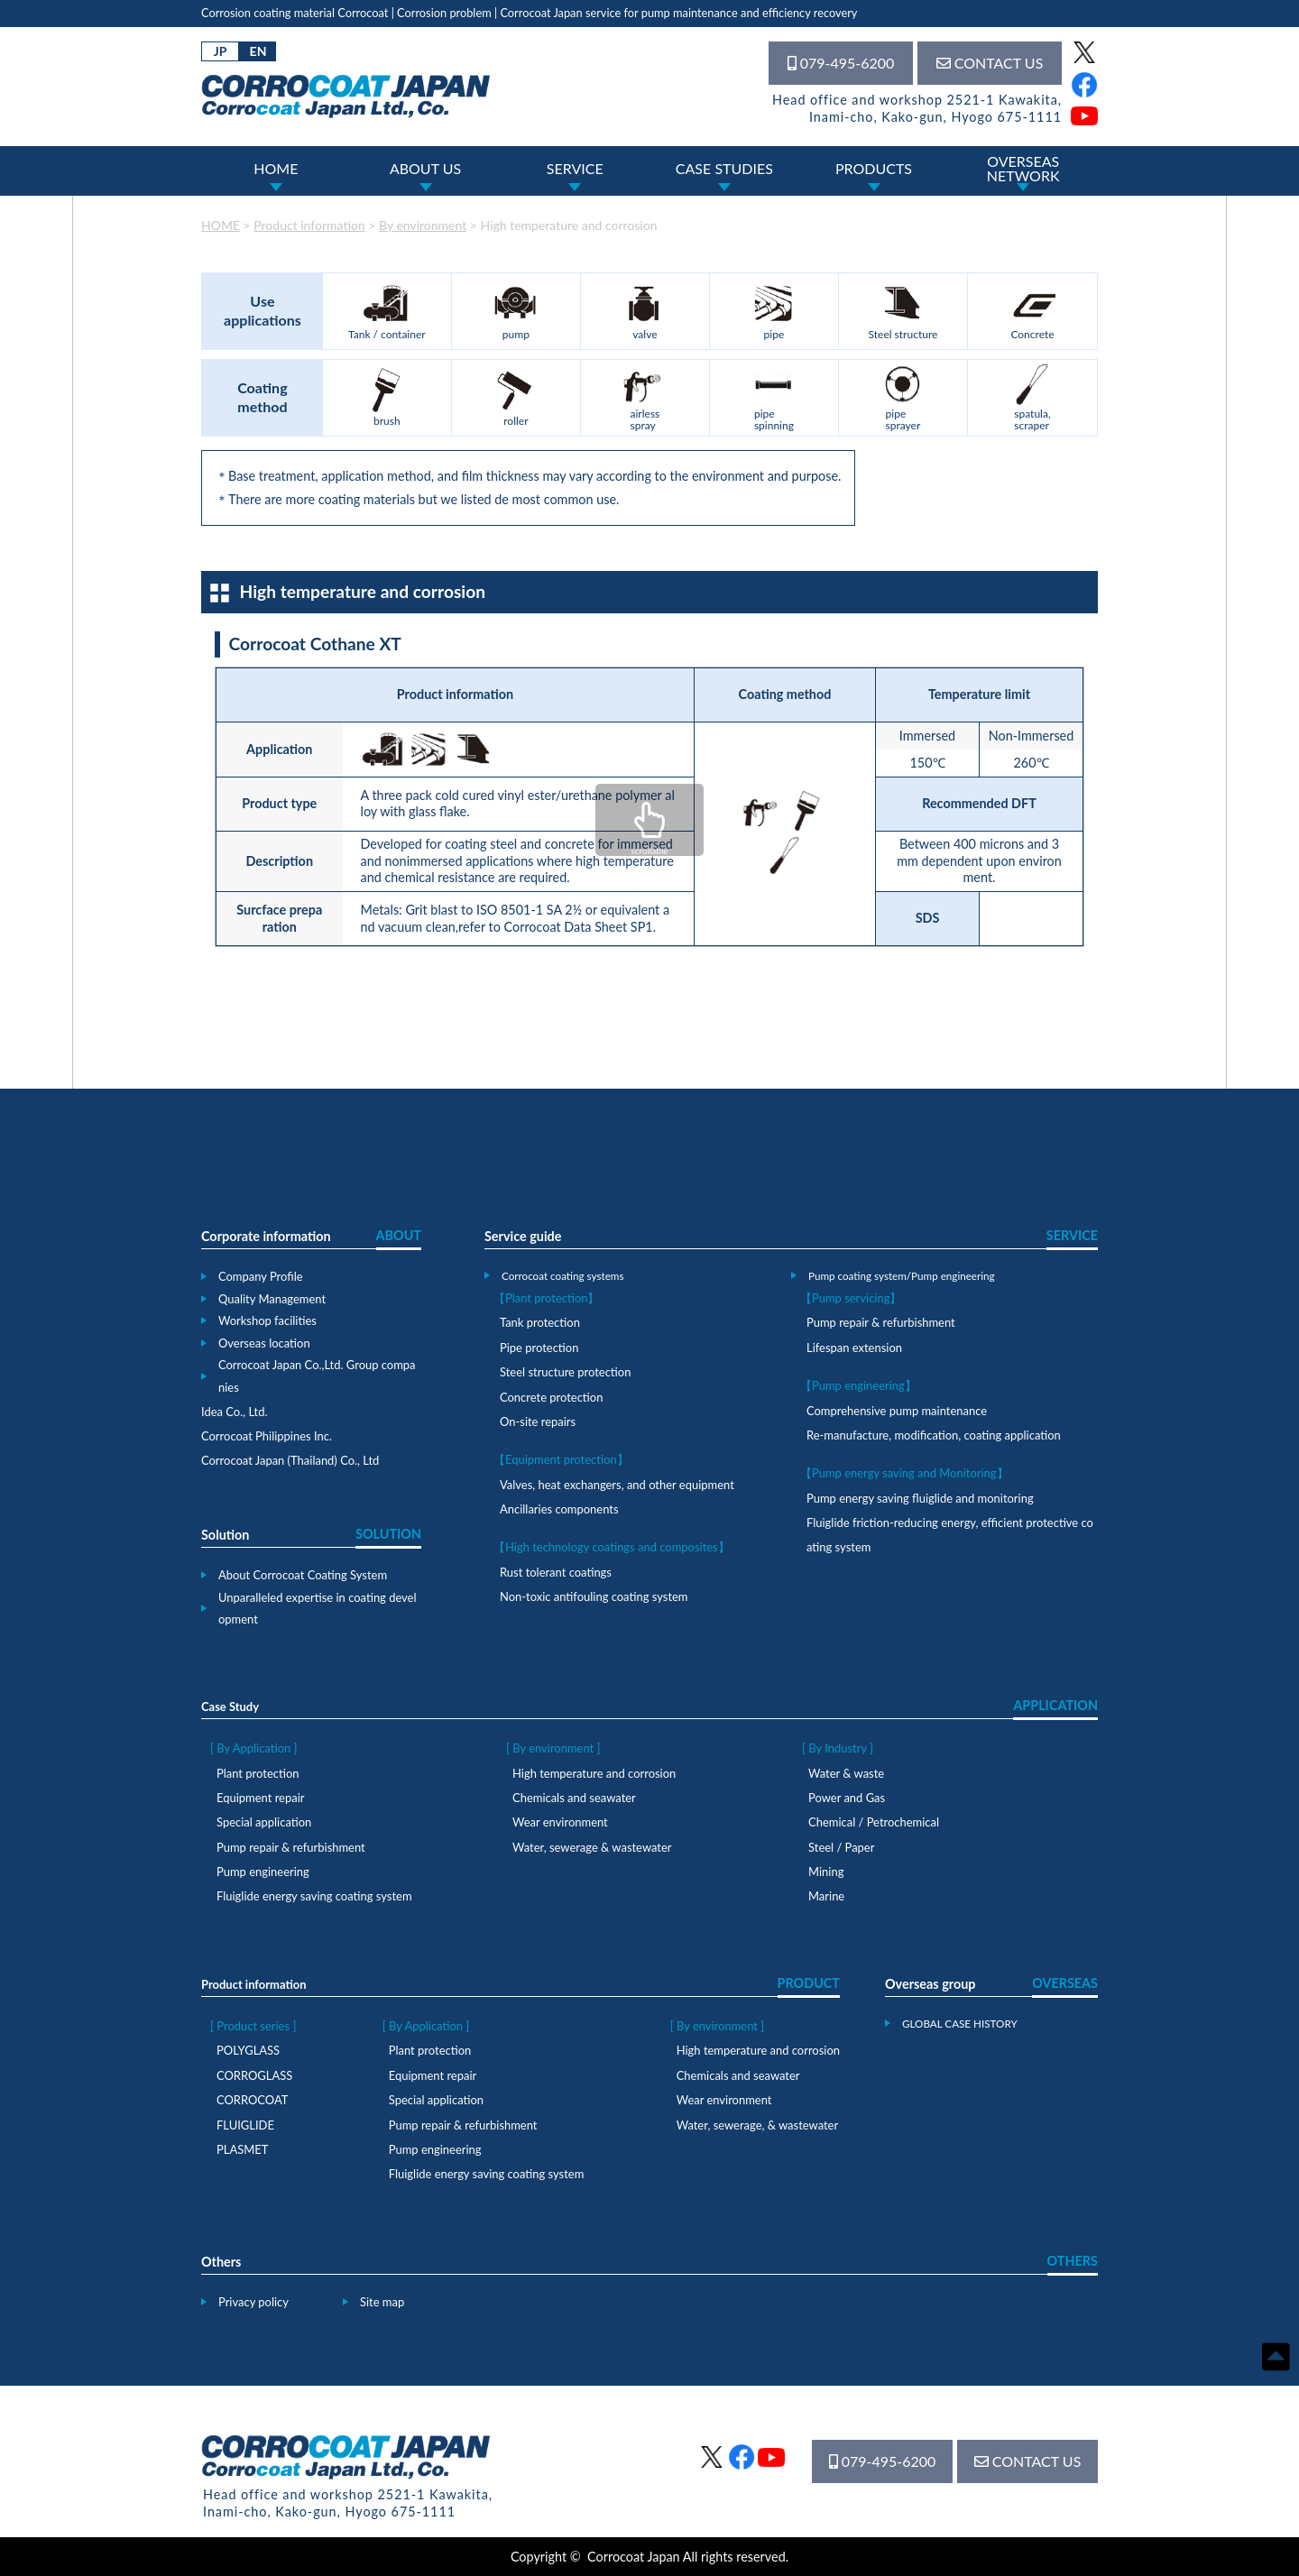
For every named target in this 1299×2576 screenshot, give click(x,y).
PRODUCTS (873, 168)
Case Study (230, 1706)
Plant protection (257, 1773)
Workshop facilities (267, 1320)
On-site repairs (538, 1421)
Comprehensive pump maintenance (896, 1410)
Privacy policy (253, 2302)
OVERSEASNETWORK (1023, 168)
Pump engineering (262, 1871)
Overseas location (264, 1343)
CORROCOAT (252, 2100)
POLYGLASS (248, 2050)
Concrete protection (551, 1397)
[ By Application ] (254, 1748)
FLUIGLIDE (245, 2125)
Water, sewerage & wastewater (592, 1847)
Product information (254, 1984)
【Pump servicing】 (850, 1298)
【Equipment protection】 (561, 1459)
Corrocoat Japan (633, 2556)
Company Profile (260, 1276)
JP (220, 51)
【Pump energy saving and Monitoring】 (904, 1473)
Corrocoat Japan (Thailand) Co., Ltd (290, 1460)
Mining (825, 1871)
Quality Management (272, 1299)
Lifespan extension (854, 1347)
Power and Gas (846, 1797)
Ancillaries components (559, 1509)
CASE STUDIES (724, 168)
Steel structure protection (565, 1372)
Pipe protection (539, 1347)
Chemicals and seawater (574, 1797)
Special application (263, 1822)
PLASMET (242, 2149)
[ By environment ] (553, 1748)
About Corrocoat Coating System (302, 1575)
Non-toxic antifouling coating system (593, 1596)
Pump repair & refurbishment (880, 1322)
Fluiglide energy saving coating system (314, 1896)
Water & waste (846, 1773)
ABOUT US (425, 168)
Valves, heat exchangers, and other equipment (617, 1484)
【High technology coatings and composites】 (611, 1547)
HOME (275, 168)
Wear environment (560, 1822)
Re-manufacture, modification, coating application (933, 1435)
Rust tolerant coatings (556, 1572)
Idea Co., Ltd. (234, 1411)
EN (258, 51)
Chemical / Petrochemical (873, 1822)
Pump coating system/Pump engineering (901, 1275)
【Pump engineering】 (858, 1385)
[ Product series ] (253, 2026)
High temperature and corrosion (594, 1773)
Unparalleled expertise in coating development (317, 1608)
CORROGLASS (254, 2075)
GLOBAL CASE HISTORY (960, 2023)
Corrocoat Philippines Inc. (266, 1436)
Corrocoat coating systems (562, 1275)
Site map (382, 2302)
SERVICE (575, 168)
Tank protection (540, 1322)
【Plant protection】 (546, 1298)
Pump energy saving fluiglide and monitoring (920, 1498)
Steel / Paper (841, 1847)
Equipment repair (260, 1797)
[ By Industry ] (837, 1748)
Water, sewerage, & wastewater (757, 2125)
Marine (826, 1896)
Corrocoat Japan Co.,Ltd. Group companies (317, 1375)
